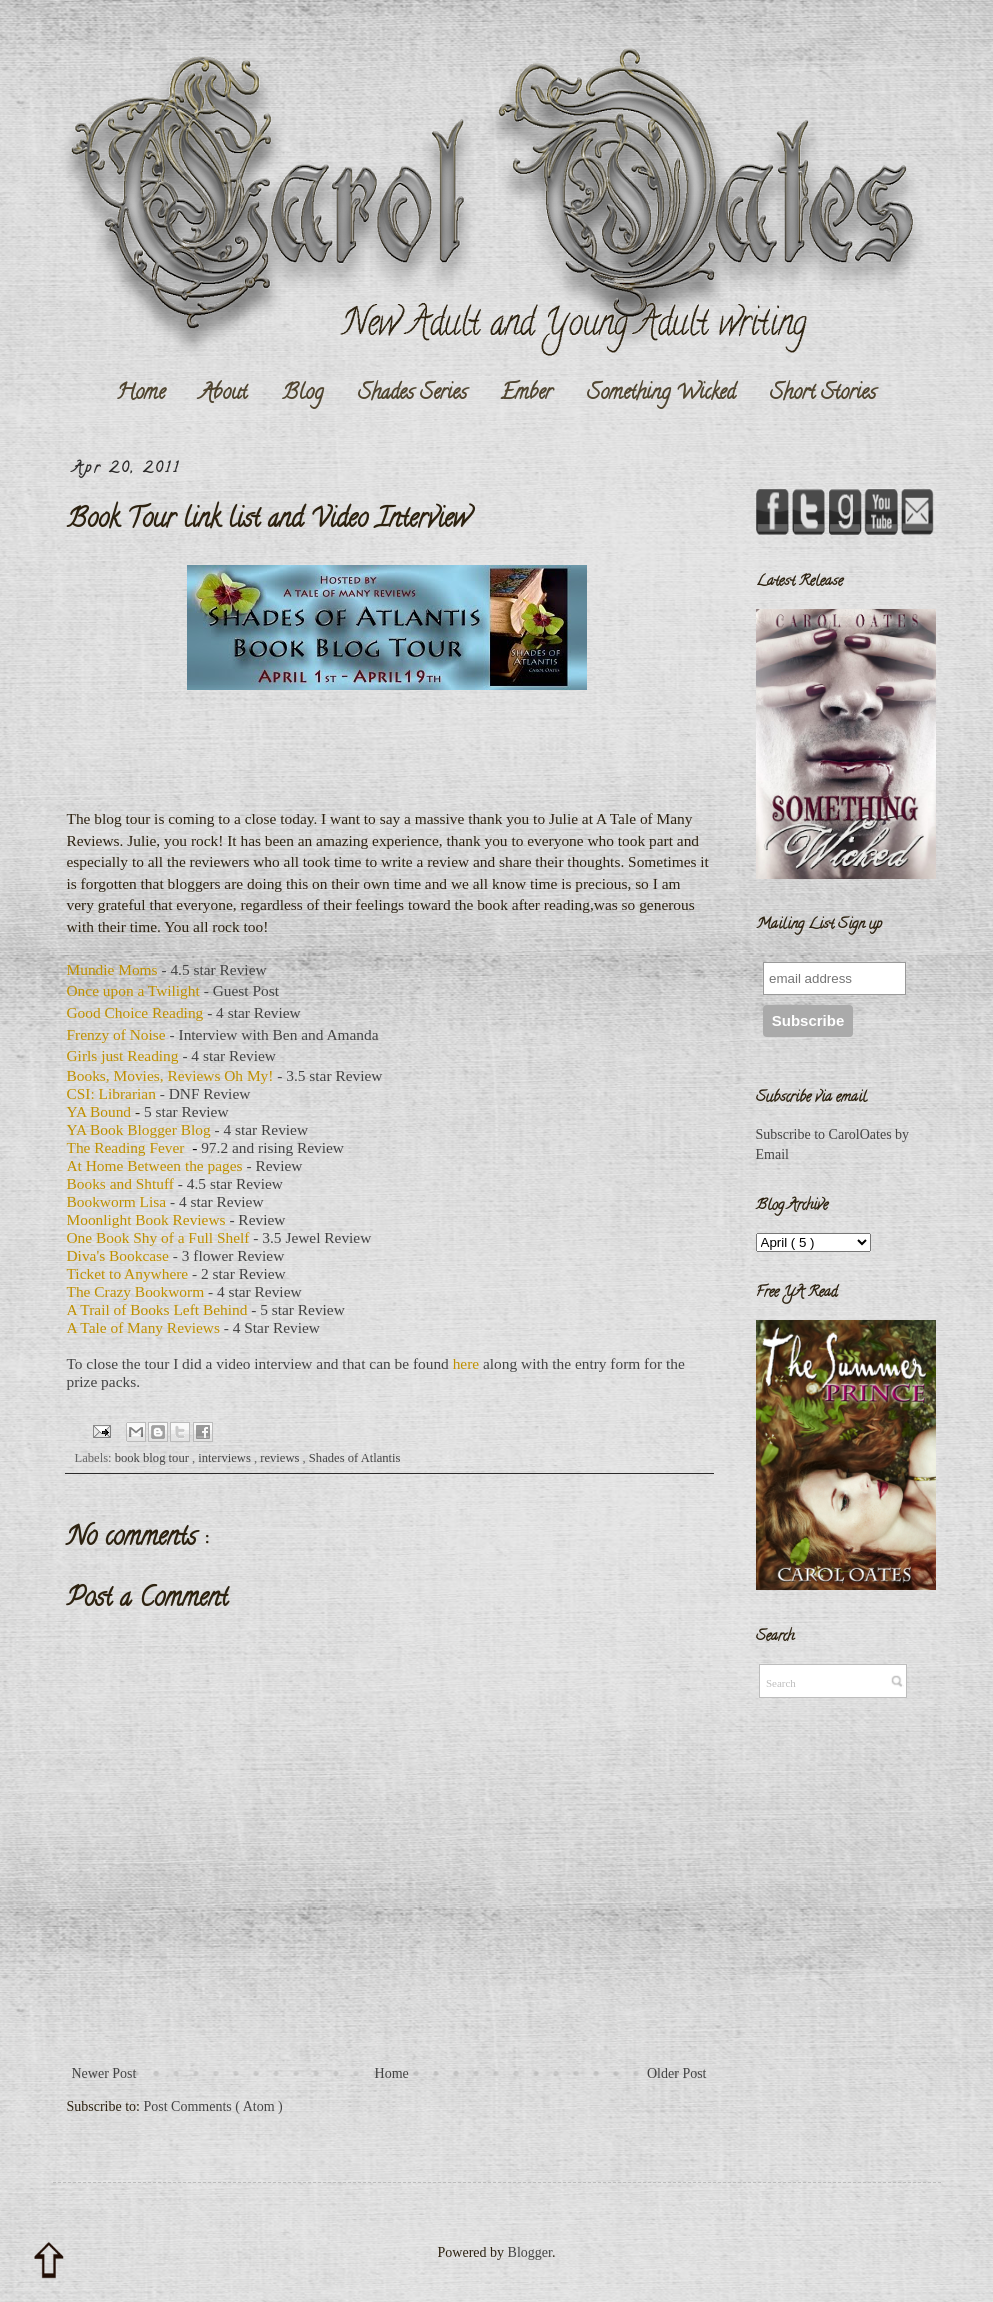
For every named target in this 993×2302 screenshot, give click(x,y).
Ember (526, 394)
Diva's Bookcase (118, 1255)
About (223, 394)
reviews (281, 1458)
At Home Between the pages (155, 1165)
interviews (226, 1458)
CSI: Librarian (111, 1093)
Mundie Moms (112, 969)
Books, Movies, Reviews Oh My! (170, 1075)
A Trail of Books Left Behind (157, 1309)
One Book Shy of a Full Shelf (158, 1237)
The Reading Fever (126, 1147)
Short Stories (823, 394)
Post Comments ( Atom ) (213, 2106)
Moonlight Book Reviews (146, 1219)
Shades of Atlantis (355, 1458)
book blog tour (153, 1458)
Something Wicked (661, 394)
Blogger (530, 2252)
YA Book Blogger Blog (139, 1129)
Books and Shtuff (120, 1183)
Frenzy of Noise (116, 1034)
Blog (302, 394)
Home (140, 394)
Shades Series (412, 394)
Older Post (677, 2073)
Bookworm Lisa (117, 1201)
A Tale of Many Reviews (143, 1327)
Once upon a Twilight (133, 990)
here (466, 1363)
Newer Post (104, 2073)
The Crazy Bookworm (136, 1291)
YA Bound (99, 1111)
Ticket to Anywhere (128, 1273)
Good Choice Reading (135, 1012)
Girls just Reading (123, 1055)
